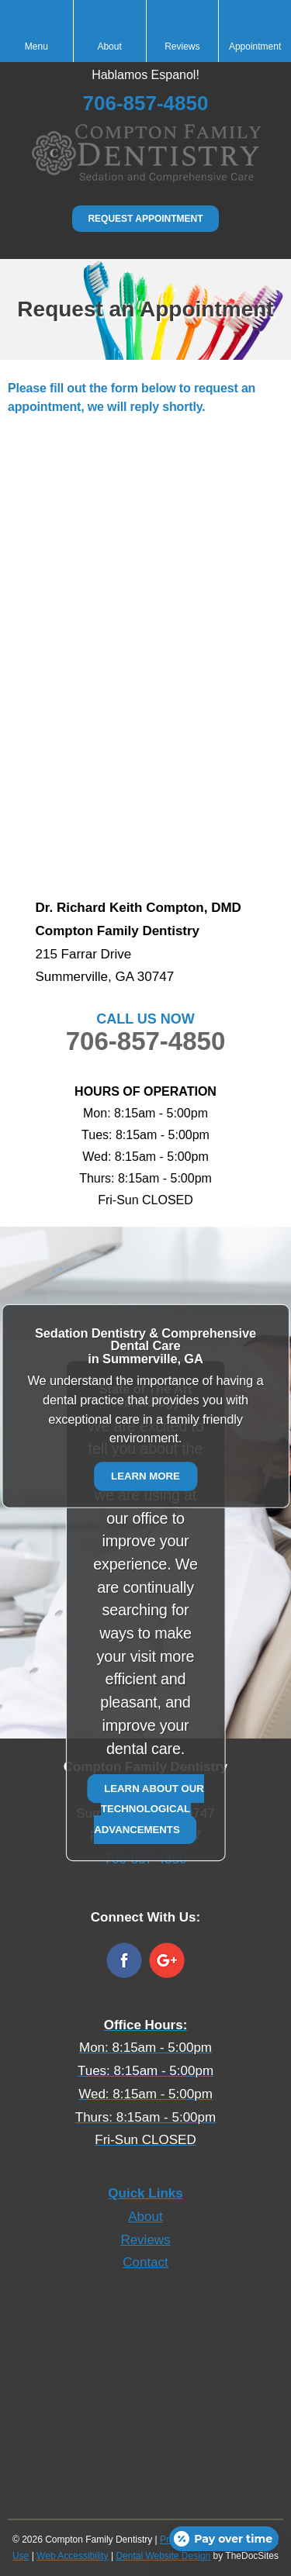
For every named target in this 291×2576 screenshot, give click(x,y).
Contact (145, 2262)
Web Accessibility (72, 2555)
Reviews (145, 2239)
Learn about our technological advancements (149, 1808)
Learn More (145, 1476)
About (145, 2216)
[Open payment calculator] (224, 2538)
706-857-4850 (146, 1041)
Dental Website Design (163, 2555)
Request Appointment (145, 218)
